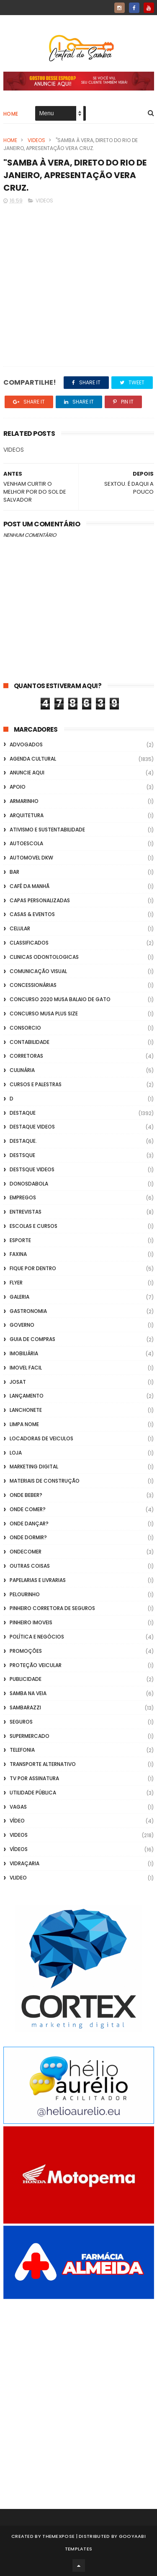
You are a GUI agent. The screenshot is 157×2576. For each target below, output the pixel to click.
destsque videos (32, 1169)
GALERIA (19, 1296)
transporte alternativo (43, 1764)
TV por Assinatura (34, 1778)
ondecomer (25, 1551)
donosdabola (29, 1183)
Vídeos (19, 1849)
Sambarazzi (25, 1707)
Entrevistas (25, 1211)
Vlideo (18, 1877)
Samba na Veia (28, 1693)
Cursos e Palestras (36, 1084)
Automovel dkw (31, 857)
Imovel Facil (26, 1367)
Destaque (23, 1112)
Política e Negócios (37, 1636)
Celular (20, 928)
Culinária (22, 1070)
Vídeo (17, 1820)
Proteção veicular (36, 1665)
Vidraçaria (24, 1863)
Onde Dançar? (29, 1523)
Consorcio (25, 1027)
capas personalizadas (40, 900)
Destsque (22, 1155)
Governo (22, 1324)
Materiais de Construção (45, 1480)
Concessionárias (33, 985)
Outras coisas (30, 1565)
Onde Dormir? (28, 1537)
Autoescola (26, 843)
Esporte (20, 1240)
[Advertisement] (78, 2392)
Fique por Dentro (33, 1268)
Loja (16, 1452)
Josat (18, 1381)
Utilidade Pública (33, 1792)
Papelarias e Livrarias (38, 1580)
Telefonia (22, 1749)
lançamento (27, 1395)
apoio (18, 786)
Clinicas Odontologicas (44, 956)
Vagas (18, 1806)
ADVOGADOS (26, 744)
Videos (36, 140)
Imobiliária (24, 1353)
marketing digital (34, 1466)
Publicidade (25, 1679)
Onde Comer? (28, 1509)
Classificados (29, 942)
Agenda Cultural (33, 758)
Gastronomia (28, 1311)
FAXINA (18, 1254)
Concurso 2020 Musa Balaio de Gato (60, 999)
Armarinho (24, 801)
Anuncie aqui (27, 772)
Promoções (26, 1650)
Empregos (23, 1197)
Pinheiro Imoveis (31, 1622)
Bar (14, 871)
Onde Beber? (26, 1495)
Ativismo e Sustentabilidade (47, 829)
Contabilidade (29, 1042)
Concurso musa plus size (44, 1013)
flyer (16, 1282)
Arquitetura (27, 815)
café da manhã (29, 886)
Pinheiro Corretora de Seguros (52, 1608)
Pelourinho (25, 1594)
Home (10, 113)
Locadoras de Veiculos (41, 1438)
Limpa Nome (24, 1424)
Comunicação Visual (38, 971)
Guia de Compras (32, 1339)
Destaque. (23, 1140)
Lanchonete (26, 1410)
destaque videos (32, 1126)
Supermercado (29, 1736)
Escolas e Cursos (33, 1226)
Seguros (21, 1721)
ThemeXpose (58, 2536)
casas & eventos (32, 914)
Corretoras (26, 1055)
